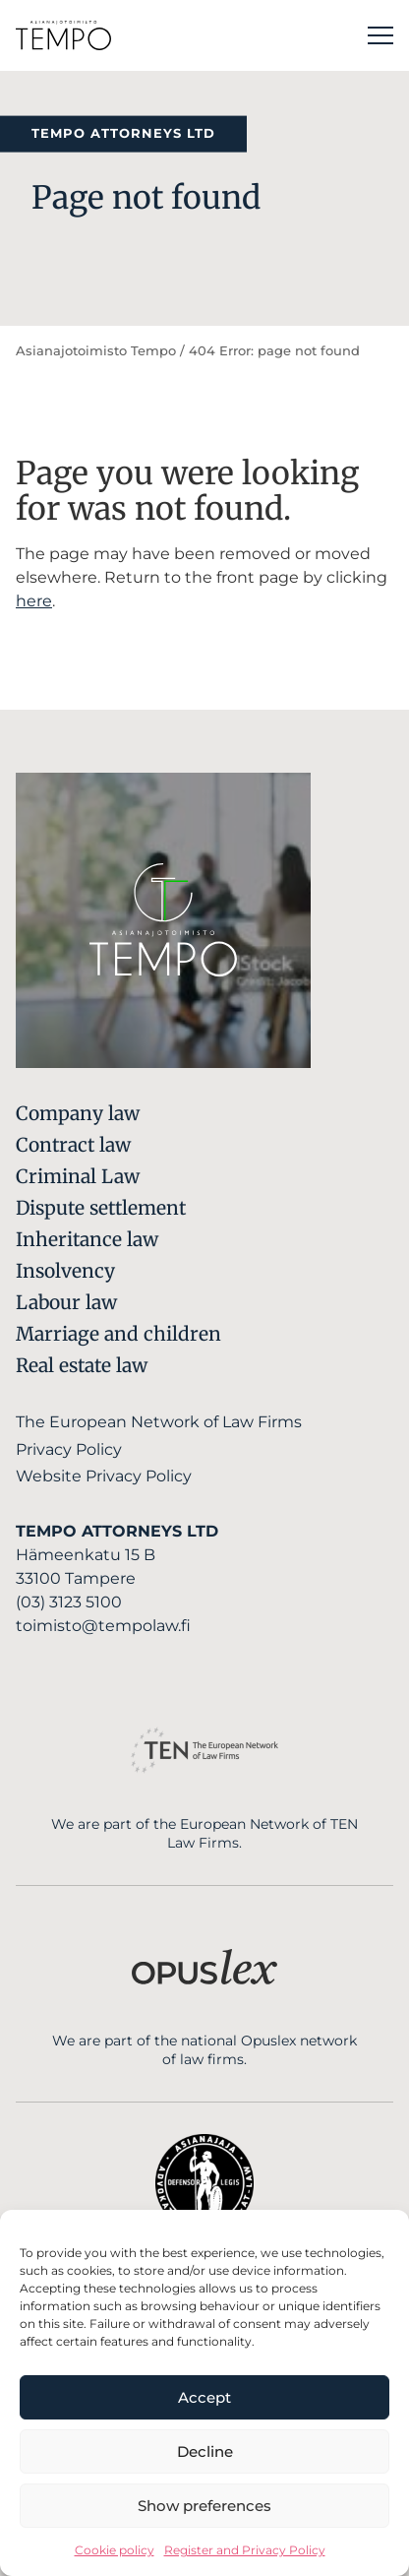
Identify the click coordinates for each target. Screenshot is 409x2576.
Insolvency (65, 1271)
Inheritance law (87, 1239)
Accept (204, 2397)
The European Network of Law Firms (159, 1422)
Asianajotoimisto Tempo (96, 351)
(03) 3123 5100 (69, 1602)
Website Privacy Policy (104, 1476)
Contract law (73, 1145)
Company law (78, 1113)
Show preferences (204, 2505)
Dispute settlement (101, 1208)
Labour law (66, 1302)
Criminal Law (78, 1176)
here (34, 601)
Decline (205, 2451)
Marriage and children (118, 1334)
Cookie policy (114, 2550)
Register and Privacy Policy (244, 2550)
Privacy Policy (69, 1449)
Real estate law (81, 1365)
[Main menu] (380, 35)
